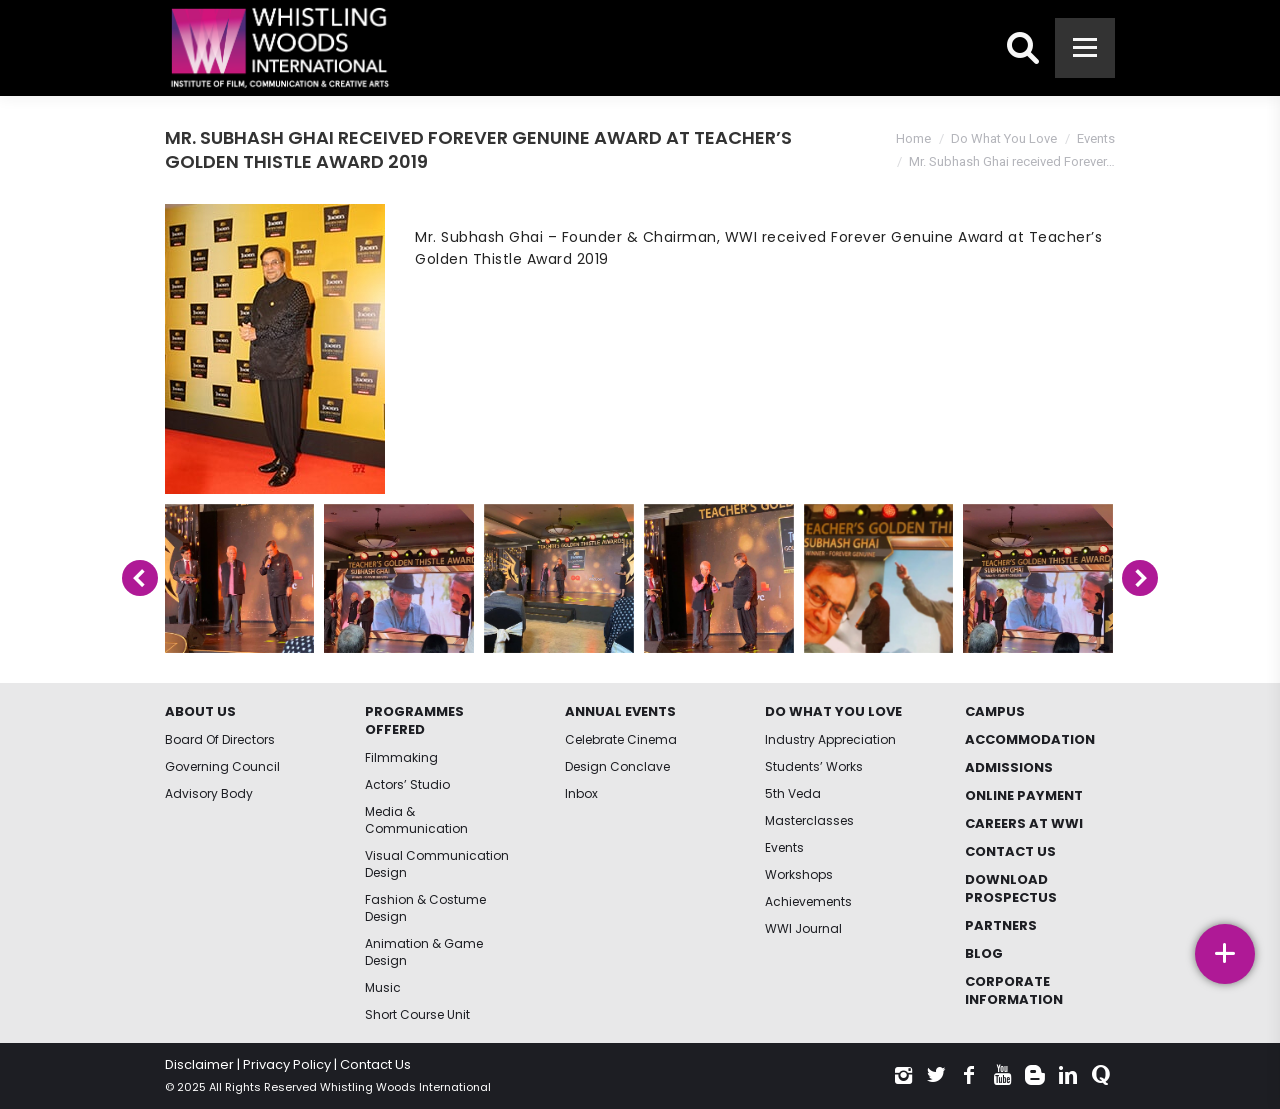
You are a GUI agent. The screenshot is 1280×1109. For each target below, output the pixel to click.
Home (913, 138)
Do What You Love (1004, 138)
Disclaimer (199, 1064)
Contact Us (375, 1064)
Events (1096, 138)
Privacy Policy (287, 1064)
